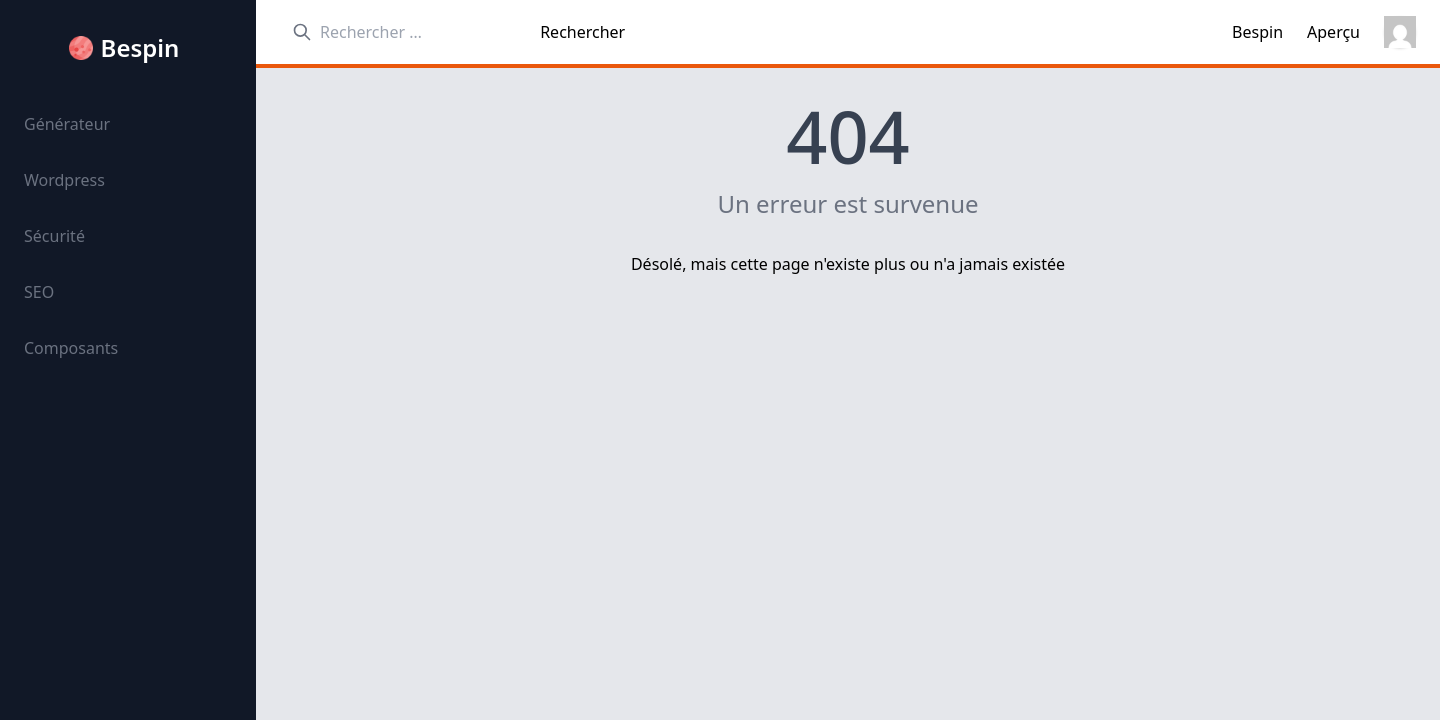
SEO (39, 292)
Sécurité (54, 236)
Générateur (67, 124)
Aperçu (1333, 32)
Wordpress (64, 180)
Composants (71, 348)
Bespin (140, 48)
